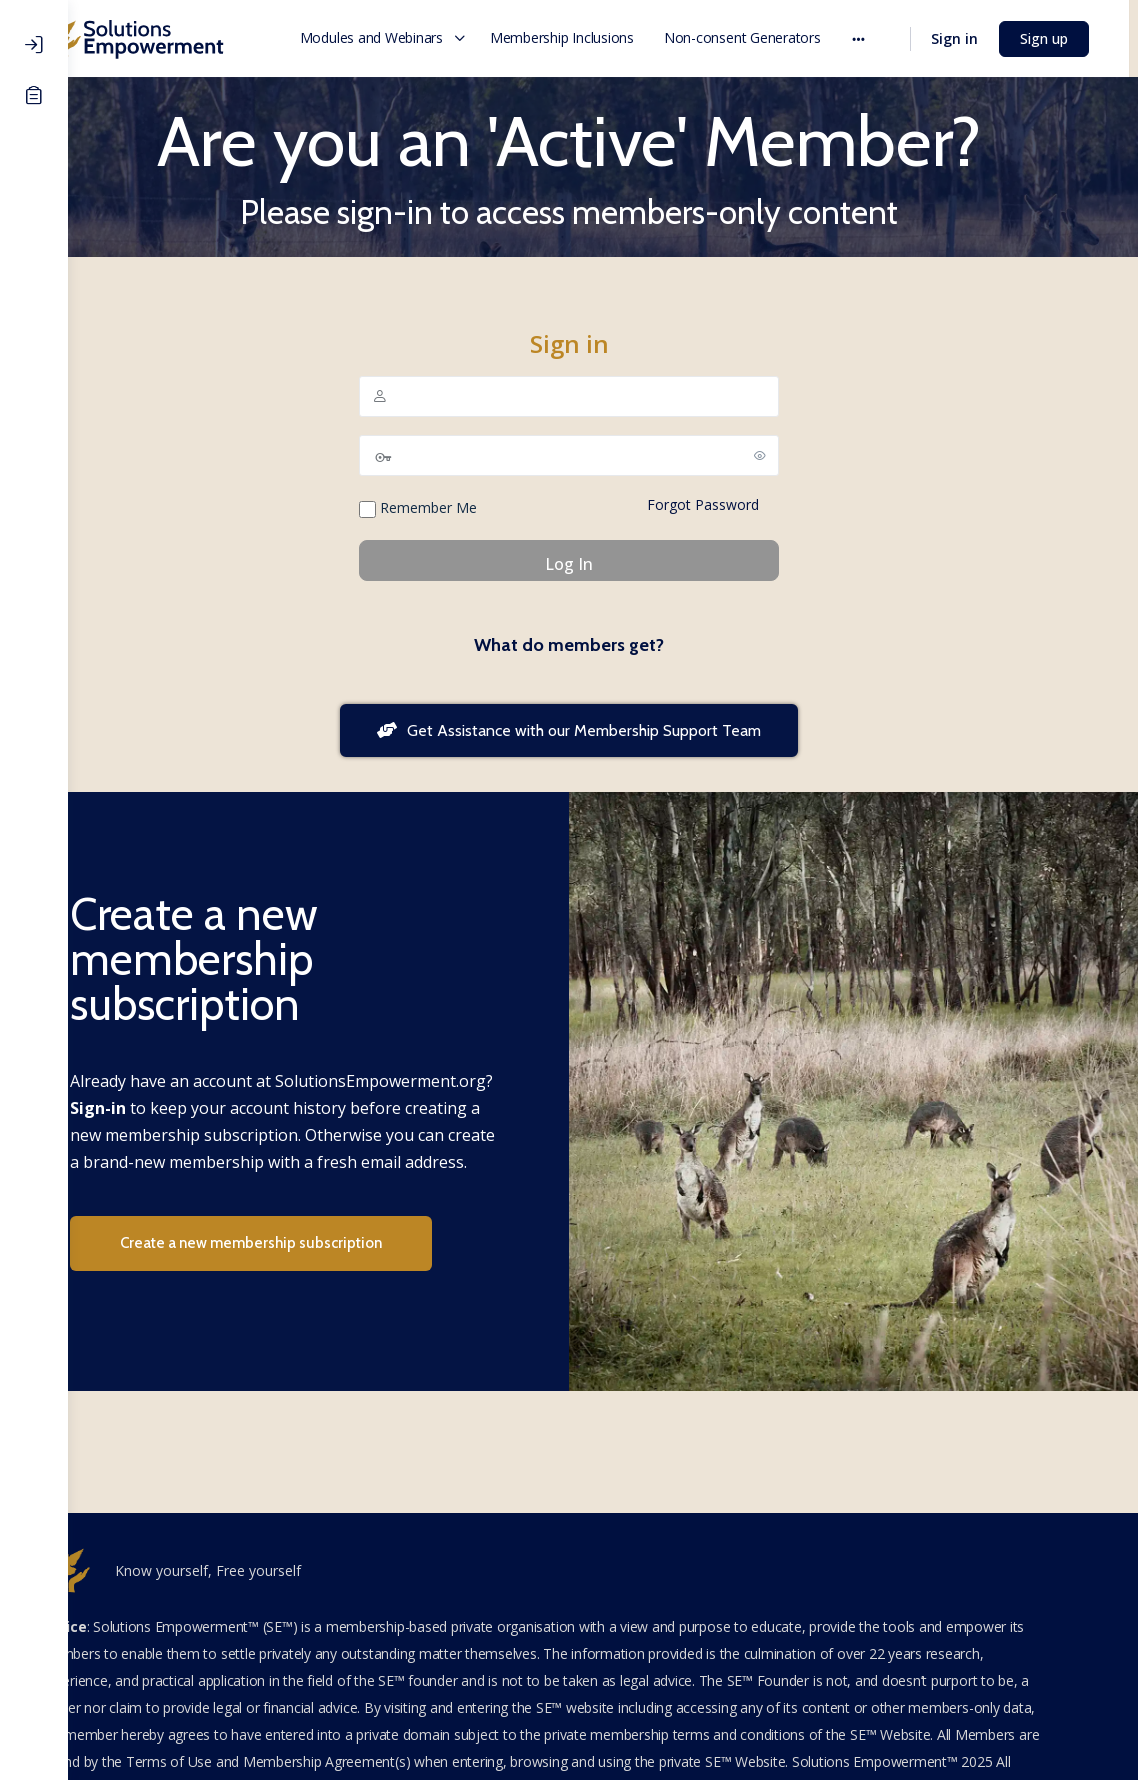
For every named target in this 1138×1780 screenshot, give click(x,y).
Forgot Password (737, 504)
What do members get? (603, 645)
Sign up (1053, 38)
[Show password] (794, 455)
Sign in (963, 38)
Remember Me (452, 508)
